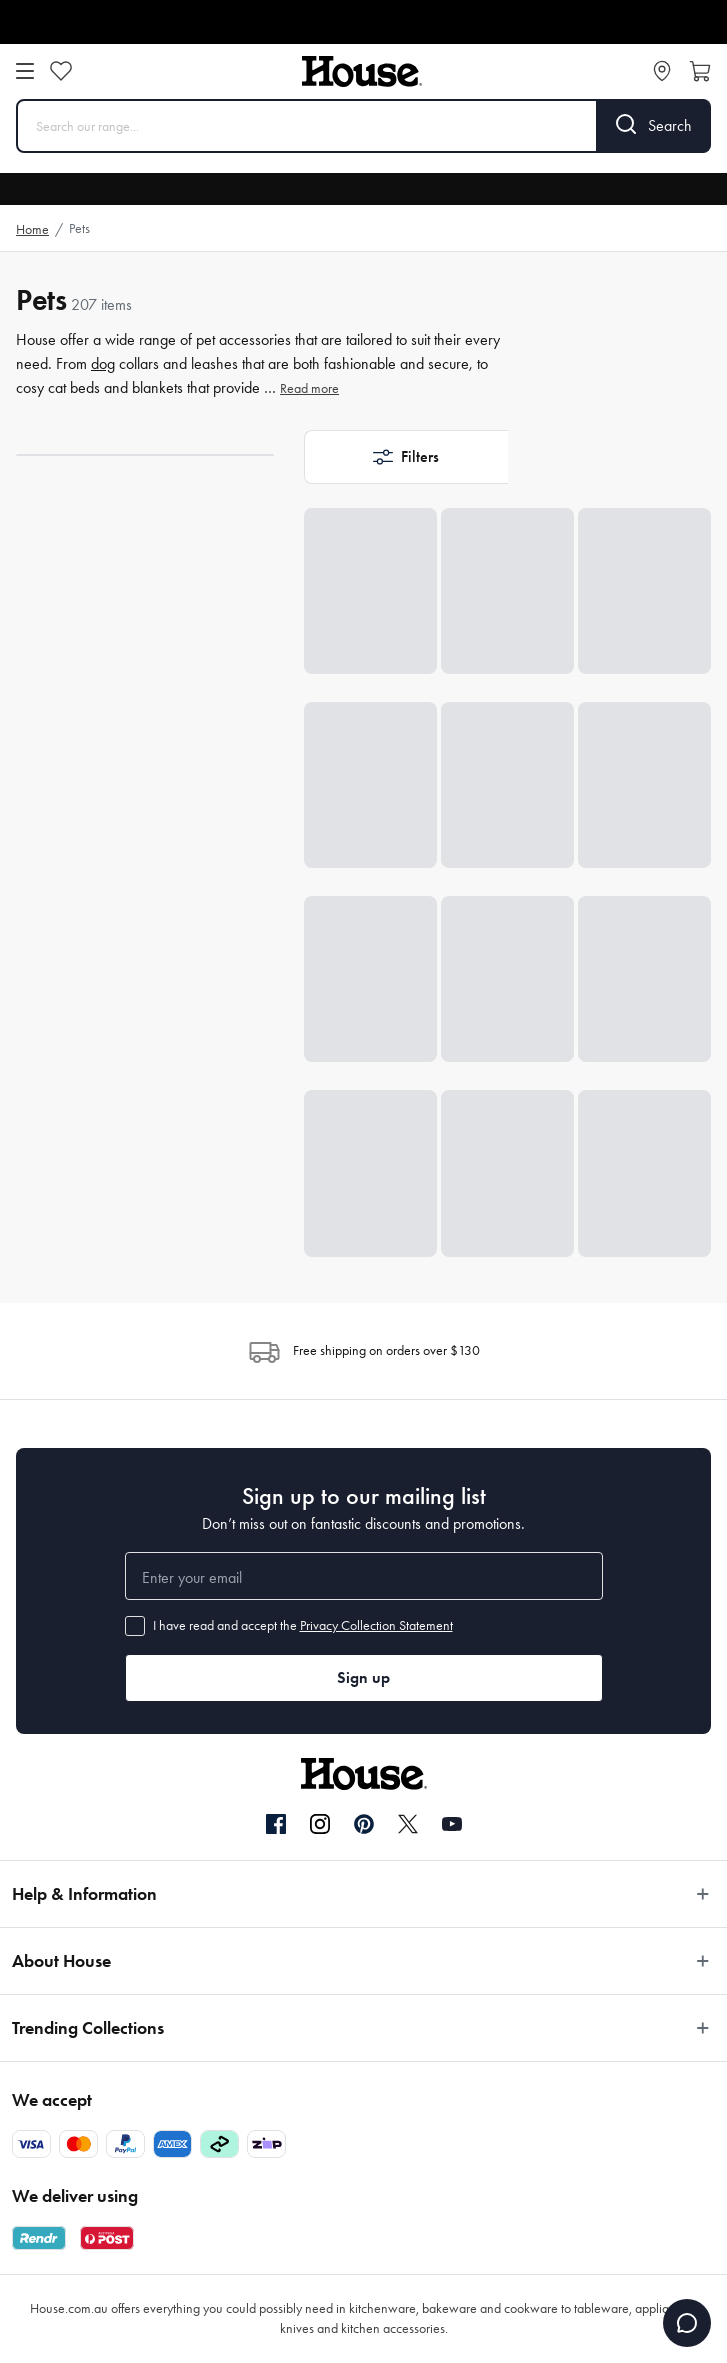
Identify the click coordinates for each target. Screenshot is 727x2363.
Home (32, 229)
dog (103, 363)
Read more (309, 388)
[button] (406, 457)
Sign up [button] (363, 1677)
